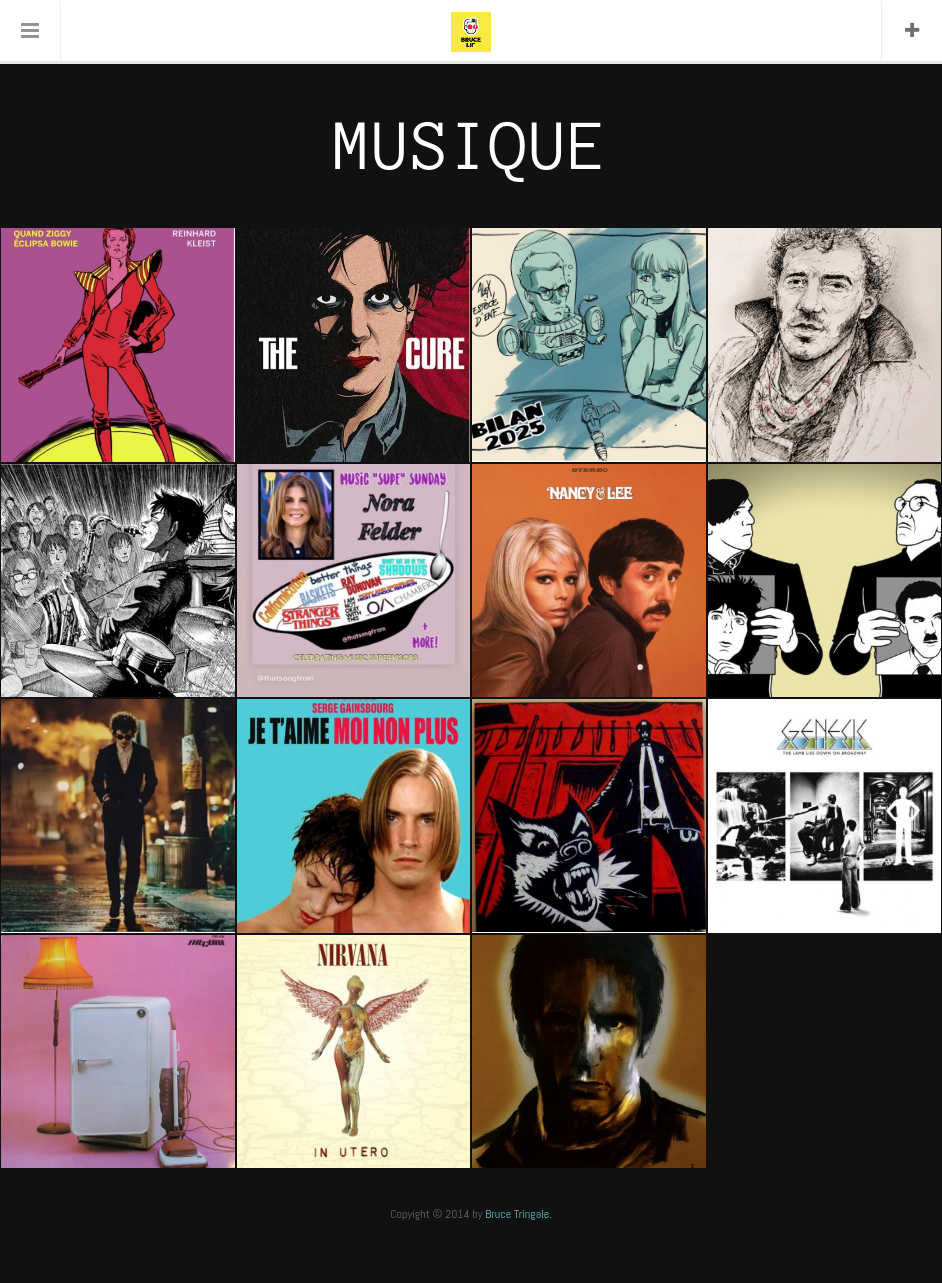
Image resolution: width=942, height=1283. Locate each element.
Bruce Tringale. (518, 1214)
